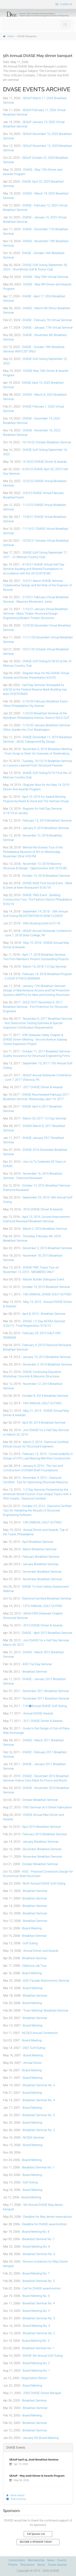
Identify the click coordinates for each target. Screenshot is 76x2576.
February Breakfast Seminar (41, 1557)
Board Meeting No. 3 (35, 2341)
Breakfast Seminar (34, 1671)
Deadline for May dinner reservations (47, 2217)
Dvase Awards (57, 2565)
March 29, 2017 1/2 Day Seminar (44, 1118)
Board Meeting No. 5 (36, 2311)
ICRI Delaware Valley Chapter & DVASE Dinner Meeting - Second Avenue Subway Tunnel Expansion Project (35, 1039)
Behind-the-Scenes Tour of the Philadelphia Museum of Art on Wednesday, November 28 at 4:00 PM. (33, 852)
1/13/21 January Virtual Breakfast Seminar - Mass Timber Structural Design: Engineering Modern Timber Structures (35, 613)
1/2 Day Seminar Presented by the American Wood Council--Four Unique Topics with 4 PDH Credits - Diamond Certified (37, 1494)
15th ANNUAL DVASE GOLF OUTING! (47, 1294)
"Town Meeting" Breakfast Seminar (45, 2010)
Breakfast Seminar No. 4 (38, 2100)
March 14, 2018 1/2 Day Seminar (44, 966)
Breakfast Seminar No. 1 (38, 2167)
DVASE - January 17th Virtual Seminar (47, 327)
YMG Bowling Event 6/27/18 (41, 923)
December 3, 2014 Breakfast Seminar (47, 1364)
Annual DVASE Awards (38, 1713)
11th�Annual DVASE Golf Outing (45, 1706)
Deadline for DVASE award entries (44, 2224)
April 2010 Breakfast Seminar (41, 1827)
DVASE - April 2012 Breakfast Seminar (47, 1633)
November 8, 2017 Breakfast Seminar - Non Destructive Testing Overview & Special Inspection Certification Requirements (38, 1023)
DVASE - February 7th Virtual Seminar (47, 320)
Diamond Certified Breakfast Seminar (46, 1598)
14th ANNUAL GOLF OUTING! (42, 1403)
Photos (13, 2565)
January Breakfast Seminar (40, 1564)
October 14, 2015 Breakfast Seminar (46, 1287)
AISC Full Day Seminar (37, 1664)
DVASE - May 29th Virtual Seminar (46, 277)
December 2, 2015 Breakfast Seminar (47, 1248)
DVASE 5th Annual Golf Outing (43, 2355)
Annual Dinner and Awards (40, 1951)
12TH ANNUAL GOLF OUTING (42, 1606)
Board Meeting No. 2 (36, 2363)
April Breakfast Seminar (37, 1542)
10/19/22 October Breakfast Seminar (46, 442)
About (41, 2565)
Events (62, 2560)
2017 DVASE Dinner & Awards (43, 1087)
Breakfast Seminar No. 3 (38, 2115)
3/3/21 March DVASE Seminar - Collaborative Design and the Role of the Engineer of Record (37, 585)
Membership (36, 2560)
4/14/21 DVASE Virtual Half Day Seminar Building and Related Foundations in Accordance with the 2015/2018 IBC (33, 569)
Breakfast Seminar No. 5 (39, 2085)
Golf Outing (30, 1943)
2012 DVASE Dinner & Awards (43, 1625)
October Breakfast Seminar (40, 1800)
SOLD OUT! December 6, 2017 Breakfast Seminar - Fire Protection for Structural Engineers (35, 1007)
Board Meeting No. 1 (36, 2370)
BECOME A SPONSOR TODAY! (36, 2541)
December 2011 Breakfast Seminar (46, 1691)
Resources (27, 2565)
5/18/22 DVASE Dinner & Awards (45, 461)
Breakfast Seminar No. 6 (39, 2254)
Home (10, 36)
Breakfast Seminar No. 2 (39, 2130)
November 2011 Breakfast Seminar (46, 1698)
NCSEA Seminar (33, 2137)
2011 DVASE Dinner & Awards (43, 1721)
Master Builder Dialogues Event (43, 1279)
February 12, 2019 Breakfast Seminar (47, 820)
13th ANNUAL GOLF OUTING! (42, 1522)
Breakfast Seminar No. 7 (38, 2239)
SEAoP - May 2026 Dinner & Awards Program (36, 2475)
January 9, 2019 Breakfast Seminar (45, 828)
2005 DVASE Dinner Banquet (42, 2393)
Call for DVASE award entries (41, 2288)
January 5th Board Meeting (40, 2438)
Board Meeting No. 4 (36, 2326)
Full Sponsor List (36, 2534)
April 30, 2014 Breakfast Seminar (43, 1422)
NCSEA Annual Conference (40, 2033)
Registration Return (34, 2378)
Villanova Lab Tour (34, 1965)
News (51, 2560)
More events (15, 2495)
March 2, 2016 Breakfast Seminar (45, 1229)
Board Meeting (32, 1928)
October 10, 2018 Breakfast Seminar (46, 876)
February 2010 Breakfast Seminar (44, 1834)
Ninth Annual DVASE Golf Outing (44, 1883)
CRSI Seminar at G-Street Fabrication (47, 1807)
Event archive (16, 2498)
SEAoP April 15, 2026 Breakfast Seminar (34, 2459)
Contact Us (64, 4)
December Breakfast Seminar (42, 1571)
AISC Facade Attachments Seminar (46, 1980)
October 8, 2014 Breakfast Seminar (45, 1396)
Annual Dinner (32, 2063)
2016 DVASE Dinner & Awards (43, 1209)
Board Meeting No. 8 (36, 2246)
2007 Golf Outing (34, 2048)
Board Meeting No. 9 (35, 2231)
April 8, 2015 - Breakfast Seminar (43, 1314)
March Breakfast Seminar (40, 1549)
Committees (17, 2560)
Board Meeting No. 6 (36, 2296)
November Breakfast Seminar (42, 1579)
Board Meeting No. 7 (36, 2273)
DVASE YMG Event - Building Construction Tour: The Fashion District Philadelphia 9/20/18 (37, 899)
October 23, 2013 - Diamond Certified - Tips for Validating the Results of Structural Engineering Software (38, 1510)
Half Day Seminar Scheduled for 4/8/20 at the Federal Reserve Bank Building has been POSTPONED (35, 689)
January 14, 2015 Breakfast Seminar (46, 1357)
